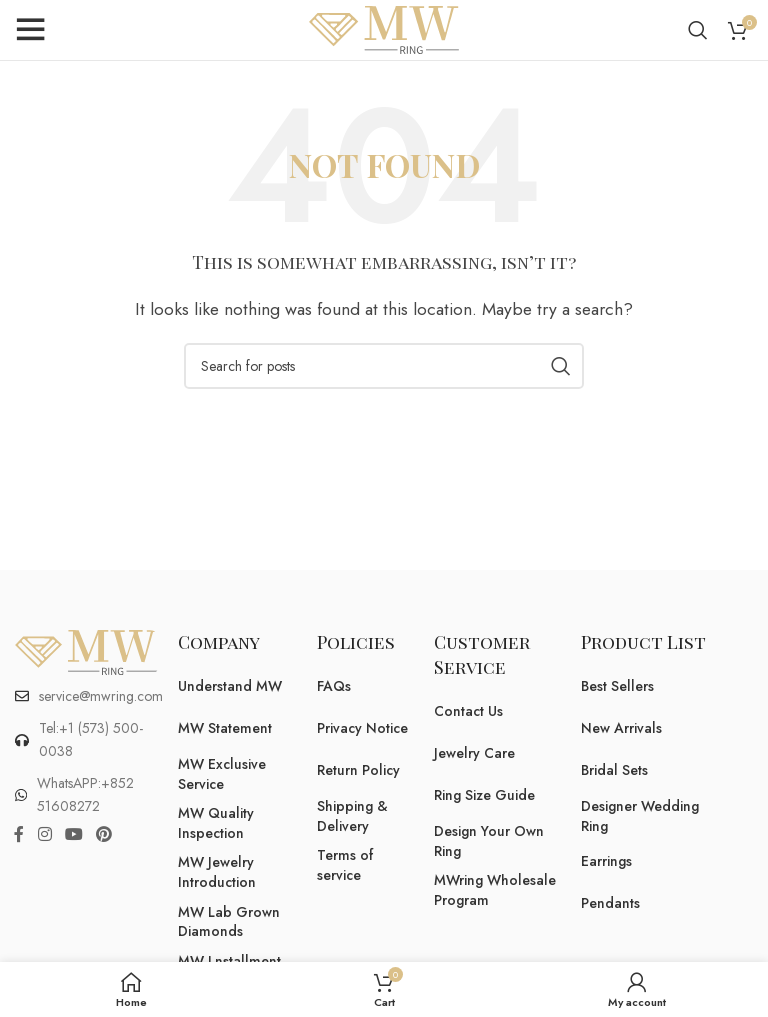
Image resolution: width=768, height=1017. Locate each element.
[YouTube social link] (73, 834)
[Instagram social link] (44, 834)
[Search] (698, 30)
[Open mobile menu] (30, 30)
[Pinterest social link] (104, 834)
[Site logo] (384, 28)
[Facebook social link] (19, 834)
